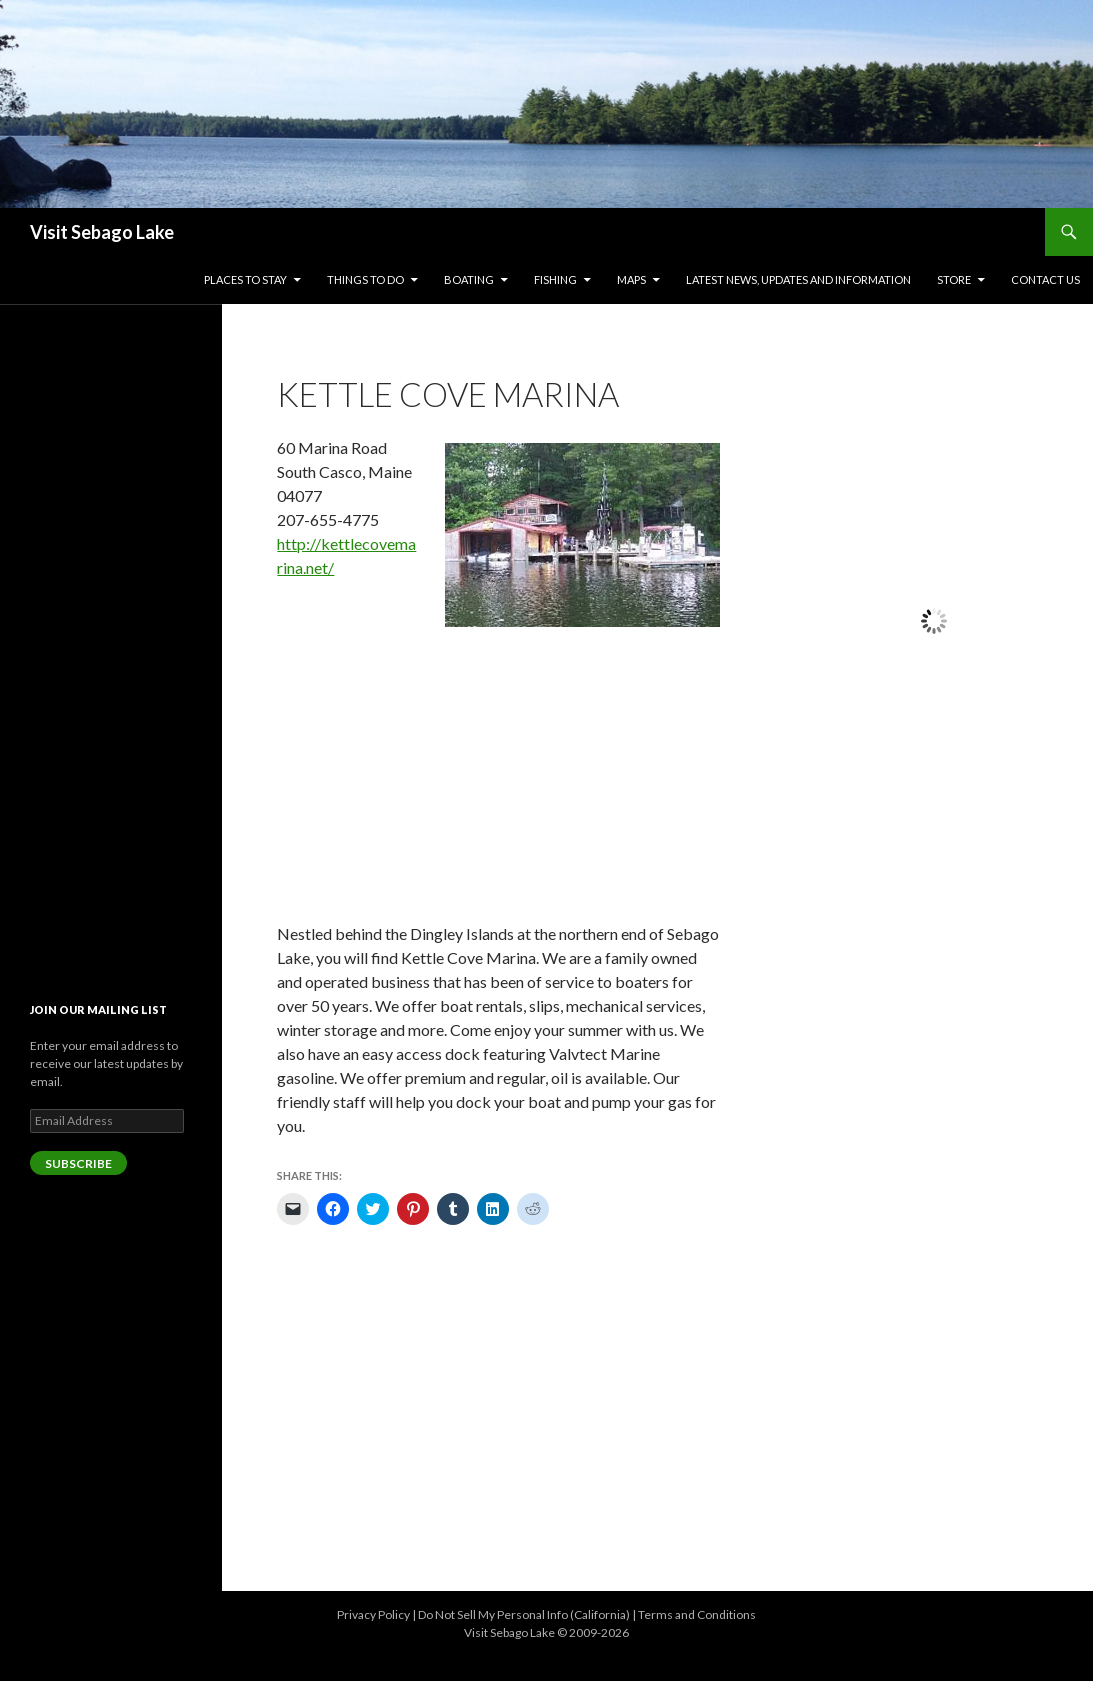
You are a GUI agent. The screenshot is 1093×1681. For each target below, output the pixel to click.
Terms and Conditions (697, 1614)
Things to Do (365, 279)
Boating (469, 279)
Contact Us (1045, 279)
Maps (631, 279)
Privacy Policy (373, 1614)
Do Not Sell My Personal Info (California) (524, 1614)
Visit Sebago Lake (102, 232)
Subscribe (78, 1163)
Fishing (555, 279)
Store (954, 279)
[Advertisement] (498, 774)
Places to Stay (245, 279)
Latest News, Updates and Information (798, 279)
